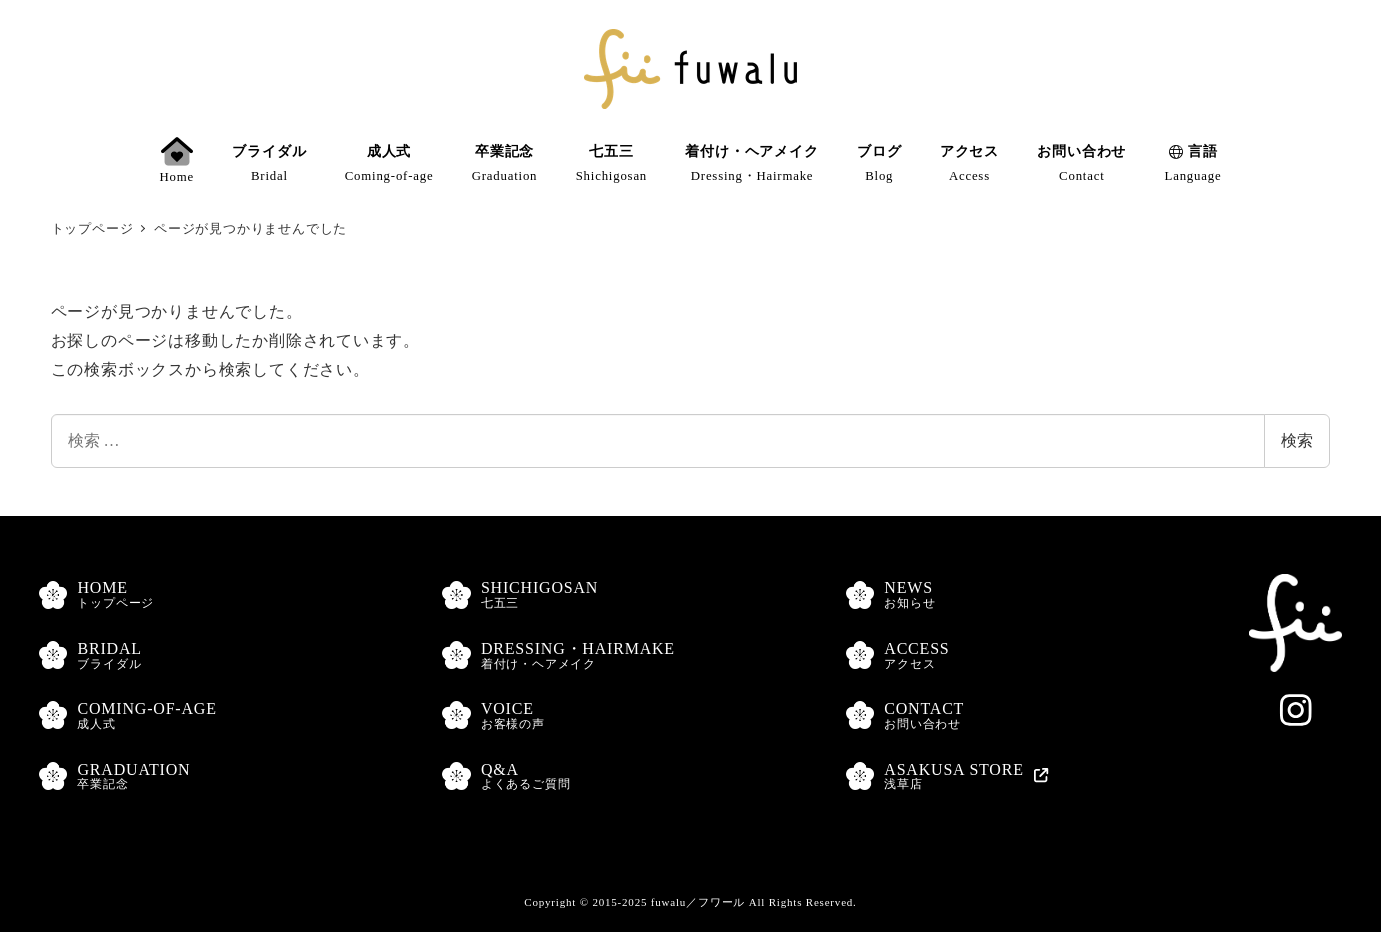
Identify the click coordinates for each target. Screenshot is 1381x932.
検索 (1297, 440)
